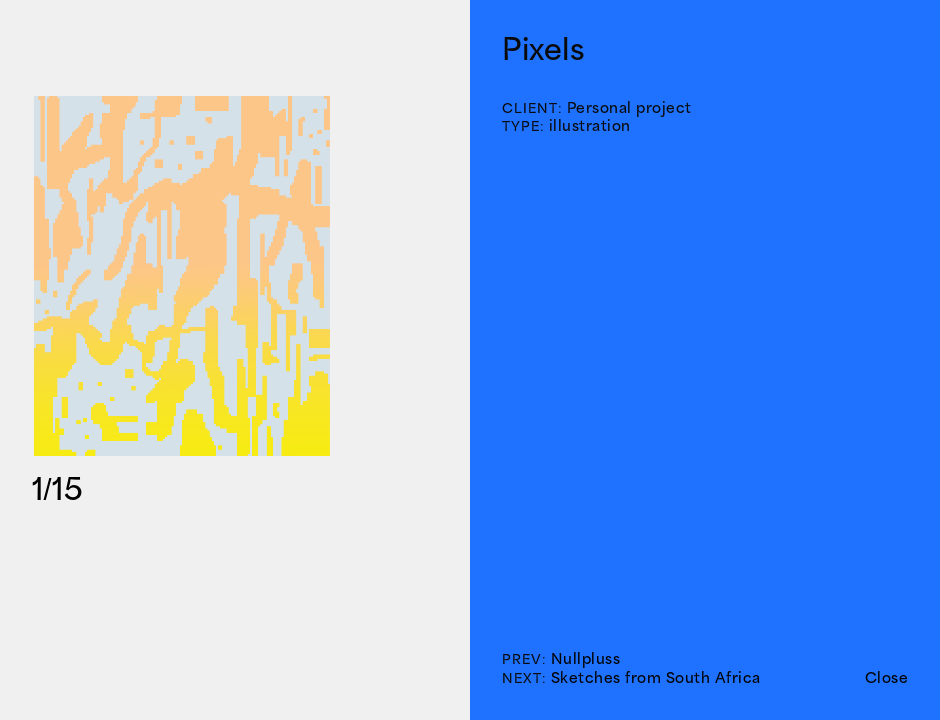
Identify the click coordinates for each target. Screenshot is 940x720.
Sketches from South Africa (656, 677)
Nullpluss (586, 658)
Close (887, 677)
